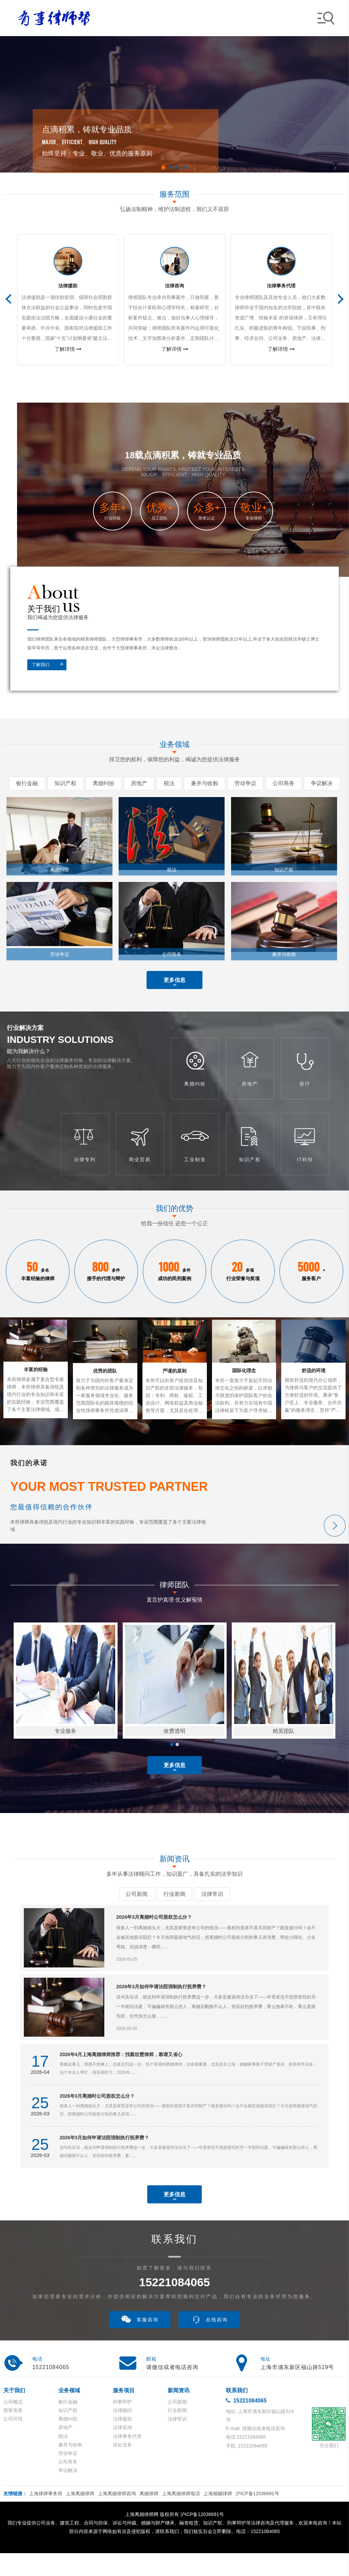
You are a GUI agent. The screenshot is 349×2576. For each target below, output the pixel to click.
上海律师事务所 (45, 2516)
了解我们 (50, 665)
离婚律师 (148, 2516)
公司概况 (12, 2424)
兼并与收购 (70, 2467)
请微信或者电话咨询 (172, 2390)
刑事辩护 (122, 2424)
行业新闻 (177, 2433)
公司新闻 (177, 2424)
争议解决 (67, 2493)
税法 (63, 2459)
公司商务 (67, 2485)
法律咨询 (122, 2450)
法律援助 (122, 2442)
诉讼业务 (122, 2467)
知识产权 (67, 2433)
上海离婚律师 (80, 2516)
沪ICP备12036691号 (257, 2516)
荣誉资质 (12, 2433)
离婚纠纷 (67, 2442)
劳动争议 (67, 2476)
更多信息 (174, 984)
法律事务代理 (127, 2459)
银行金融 (67, 2424)
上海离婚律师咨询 (117, 2516)
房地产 (65, 2450)
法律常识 (177, 2442)
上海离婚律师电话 (181, 2516)
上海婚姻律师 (217, 2516)
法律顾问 (122, 2433)
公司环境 (12, 2442)
